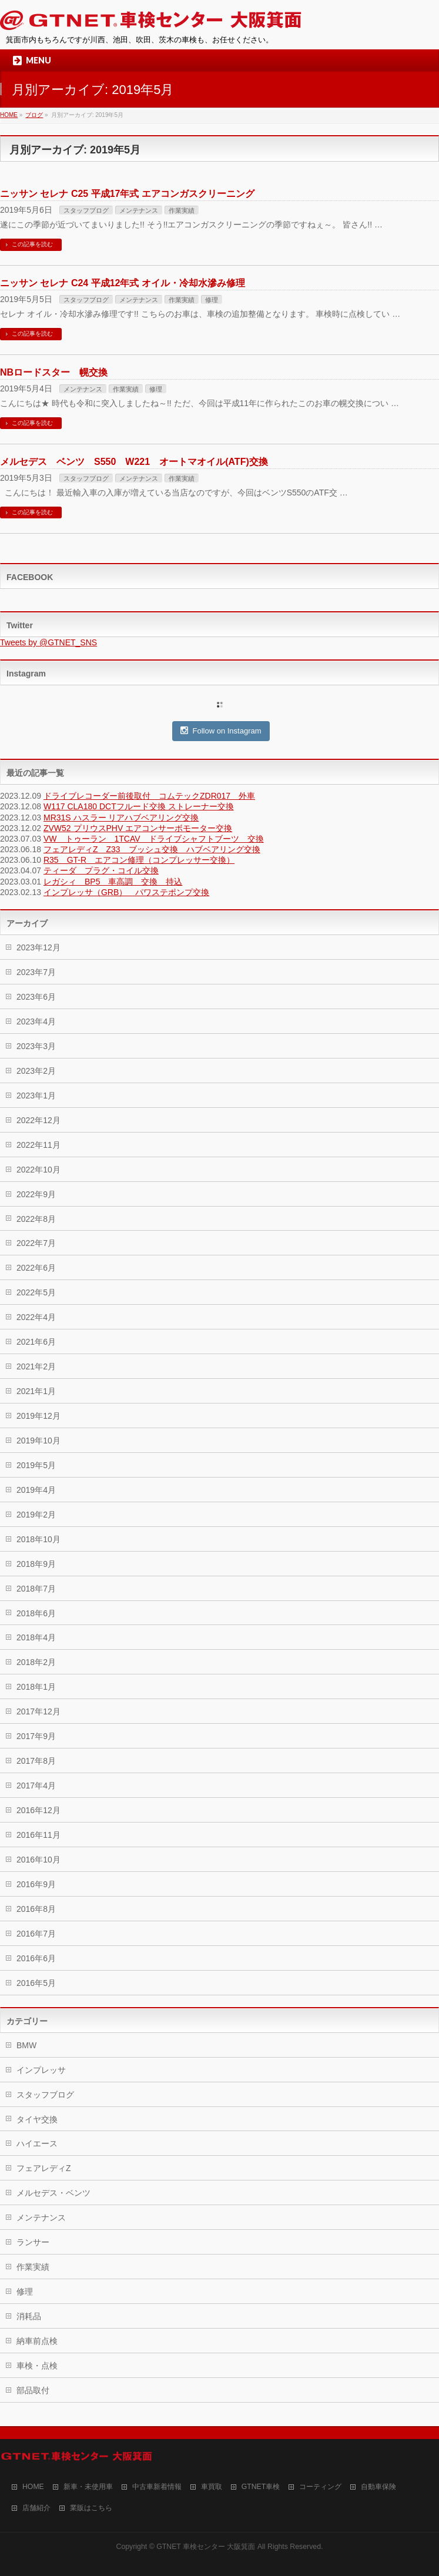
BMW (26, 2045)
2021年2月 (36, 1366)
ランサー (32, 2242)
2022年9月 (36, 1194)
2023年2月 (36, 1071)
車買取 (211, 2487)
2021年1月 (36, 1391)
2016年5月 (36, 1983)
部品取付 (32, 2390)
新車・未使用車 (88, 2487)
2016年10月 (38, 1859)
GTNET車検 (261, 2487)
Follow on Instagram (220, 730)
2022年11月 (38, 1145)
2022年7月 (36, 1243)
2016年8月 (36, 1909)
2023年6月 (36, 996)
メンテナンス (138, 210)
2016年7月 (36, 1933)
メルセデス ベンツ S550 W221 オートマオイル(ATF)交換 (134, 462)
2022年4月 (36, 1317)
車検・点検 (37, 2365)
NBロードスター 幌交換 (54, 372)
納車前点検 (37, 2341)
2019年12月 (38, 1416)
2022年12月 (38, 1120)
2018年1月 (36, 1686)
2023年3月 (36, 1046)
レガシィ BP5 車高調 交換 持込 (112, 881)
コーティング (320, 2487)
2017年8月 (36, 1761)
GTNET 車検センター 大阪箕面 (205, 2546)
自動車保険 (378, 2487)
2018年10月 (38, 1539)
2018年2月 (36, 1662)
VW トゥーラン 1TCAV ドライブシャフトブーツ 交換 (153, 838)
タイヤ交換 (37, 2119)
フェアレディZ (43, 2168)
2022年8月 (36, 1219)
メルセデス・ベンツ (53, 2193)
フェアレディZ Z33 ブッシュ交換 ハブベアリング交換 (151, 849)
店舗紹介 (36, 2508)
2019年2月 (36, 1514)
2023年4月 (36, 1021)
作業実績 (182, 210)
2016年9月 (36, 1884)
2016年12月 (38, 1810)
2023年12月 (38, 947)
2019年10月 (38, 1440)
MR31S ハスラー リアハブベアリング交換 (121, 817)
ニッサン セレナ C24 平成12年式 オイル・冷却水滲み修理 (122, 283)
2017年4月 (36, 1785)
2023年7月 (36, 972)
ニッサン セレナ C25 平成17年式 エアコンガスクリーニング (127, 194)
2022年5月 (36, 1292)
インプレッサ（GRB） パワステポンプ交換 (126, 892)
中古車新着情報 (157, 2487)
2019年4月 (36, 1490)
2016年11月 (38, 1835)
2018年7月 (36, 1588)
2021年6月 (36, 1341)
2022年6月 (36, 1267)
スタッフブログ (86, 210)
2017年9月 (36, 1736)
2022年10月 (38, 1169)
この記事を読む (32, 244)
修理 (211, 299)
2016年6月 (36, 1958)
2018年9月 (36, 1564)
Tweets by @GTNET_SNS (48, 642)
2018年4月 (36, 1637)
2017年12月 (38, 1711)
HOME (33, 2487)
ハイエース (37, 2143)
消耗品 (28, 2316)
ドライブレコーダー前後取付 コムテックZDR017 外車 (149, 795)
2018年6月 (36, 1613)
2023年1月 (36, 1095)
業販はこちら (91, 2508)
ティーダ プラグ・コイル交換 (101, 870)
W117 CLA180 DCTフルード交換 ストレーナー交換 (138, 806)
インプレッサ (41, 2070)
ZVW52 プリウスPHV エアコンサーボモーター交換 (137, 828)
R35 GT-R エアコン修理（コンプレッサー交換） (138, 860)
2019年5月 (36, 1465)
